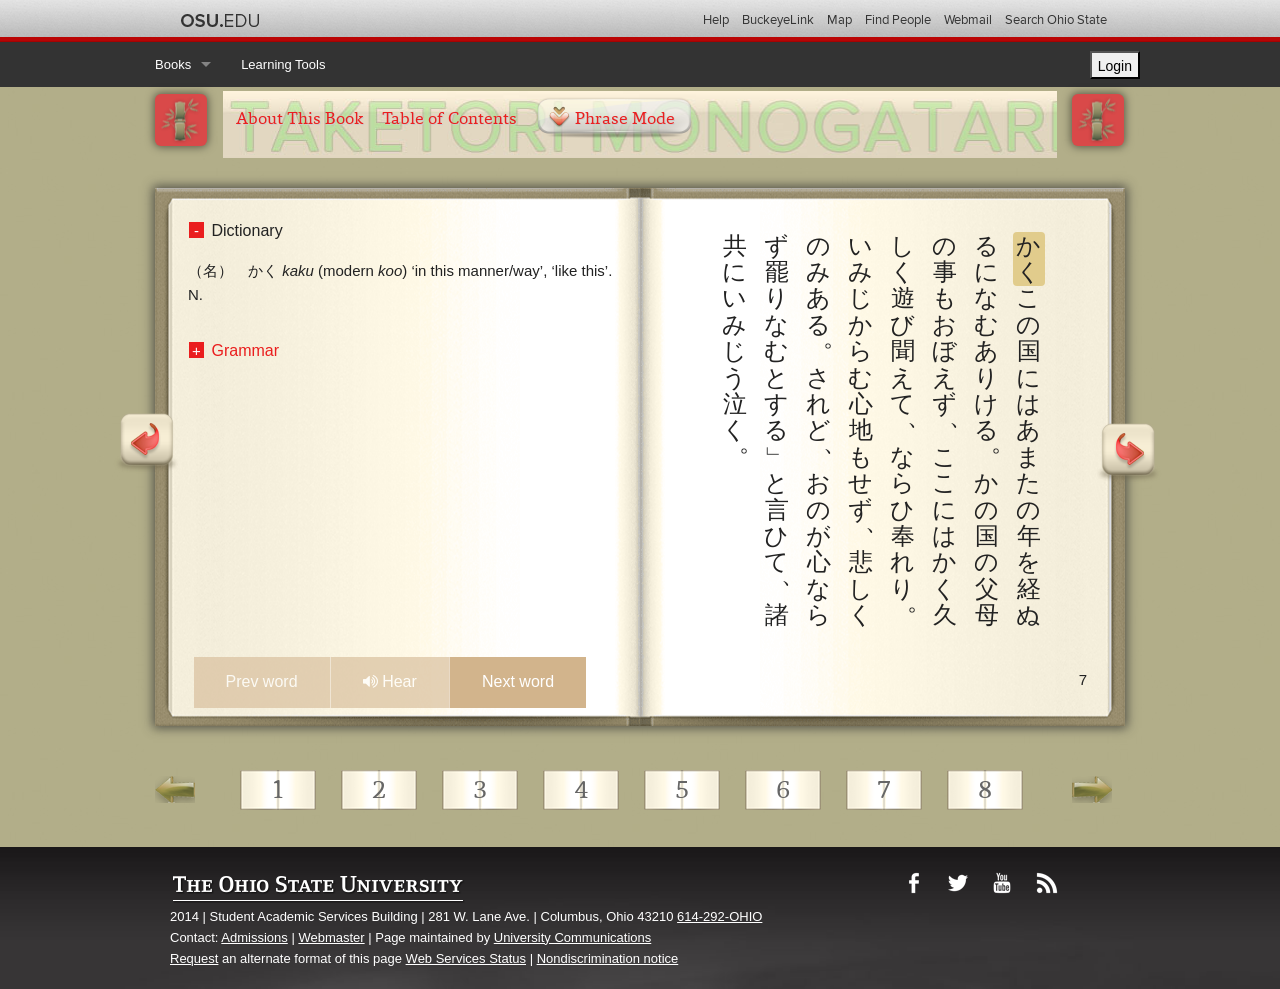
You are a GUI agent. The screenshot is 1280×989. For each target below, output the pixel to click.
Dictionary (247, 230)
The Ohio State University (220, 21)
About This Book (299, 118)
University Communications (573, 937)
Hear (390, 681)
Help (716, 20)
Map (839, 20)
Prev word (262, 681)
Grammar (246, 350)
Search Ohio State (1056, 20)
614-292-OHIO (719, 916)
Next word (518, 681)
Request (194, 958)
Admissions (254, 937)
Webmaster (331, 937)
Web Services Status (466, 958)
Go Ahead (1092, 796)
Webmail (968, 20)
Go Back (175, 796)
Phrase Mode (625, 118)
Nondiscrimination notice (608, 958)
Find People (898, 20)
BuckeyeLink (778, 20)
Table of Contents (449, 118)
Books (173, 64)
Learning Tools (283, 64)
